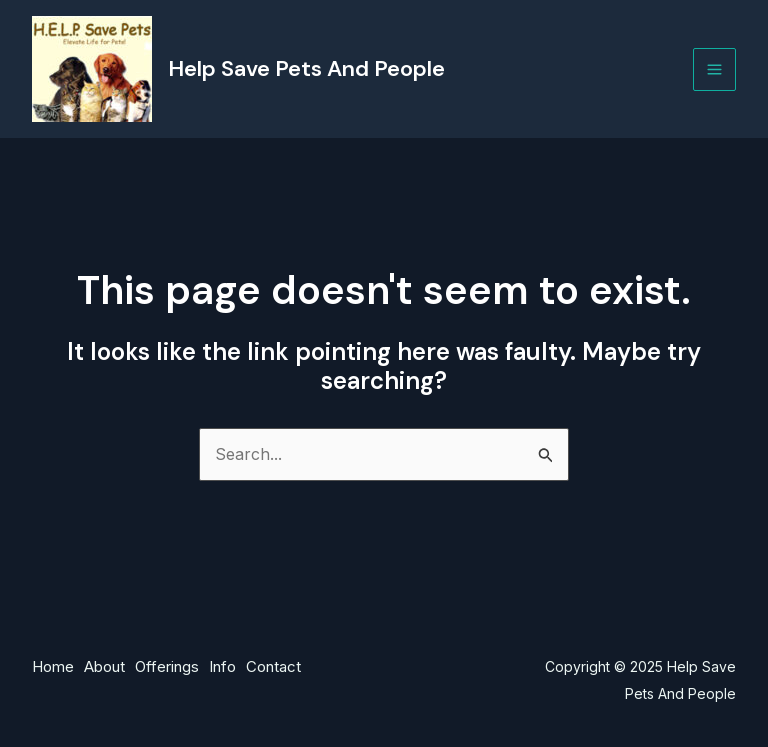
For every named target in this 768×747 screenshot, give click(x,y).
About (104, 666)
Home (53, 666)
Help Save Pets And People (306, 68)
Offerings (167, 666)
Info (222, 666)
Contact (273, 666)
